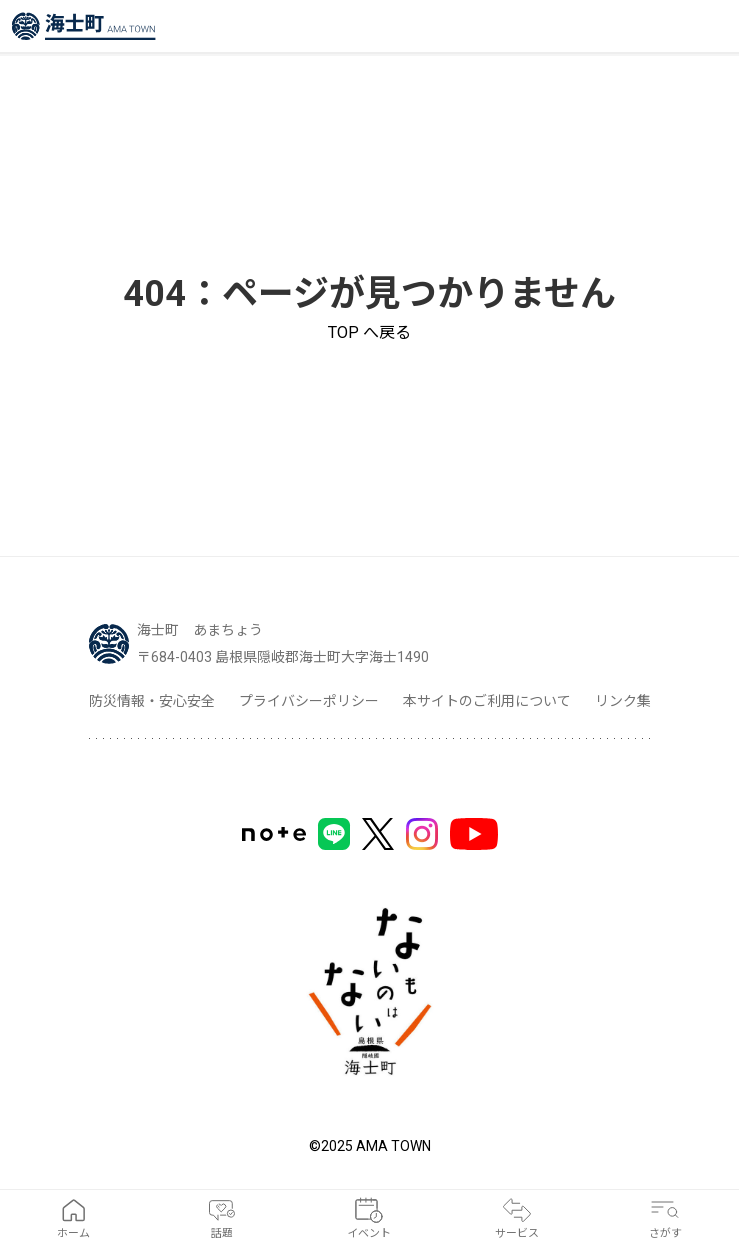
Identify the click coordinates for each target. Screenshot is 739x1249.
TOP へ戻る (369, 332)
